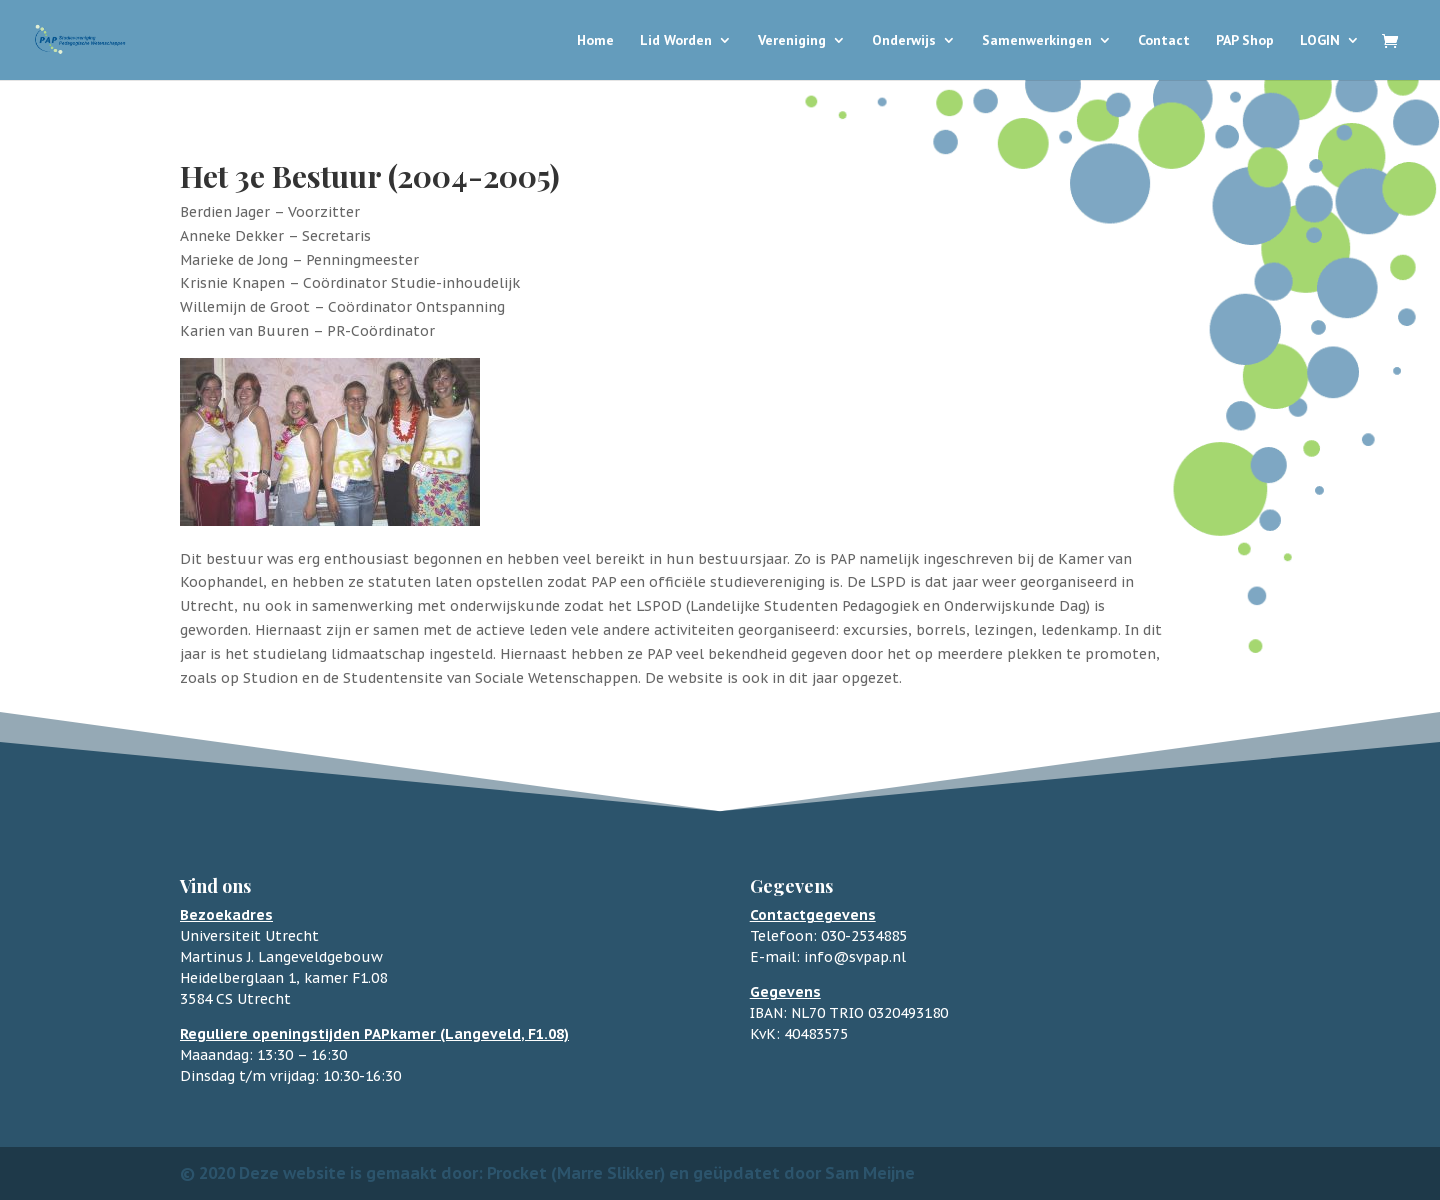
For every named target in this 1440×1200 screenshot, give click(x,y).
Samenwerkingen (1037, 41)
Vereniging (792, 41)
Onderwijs (904, 41)
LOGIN (1320, 41)
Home (595, 41)
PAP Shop (1245, 41)
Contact (1164, 41)
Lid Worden (676, 41)
